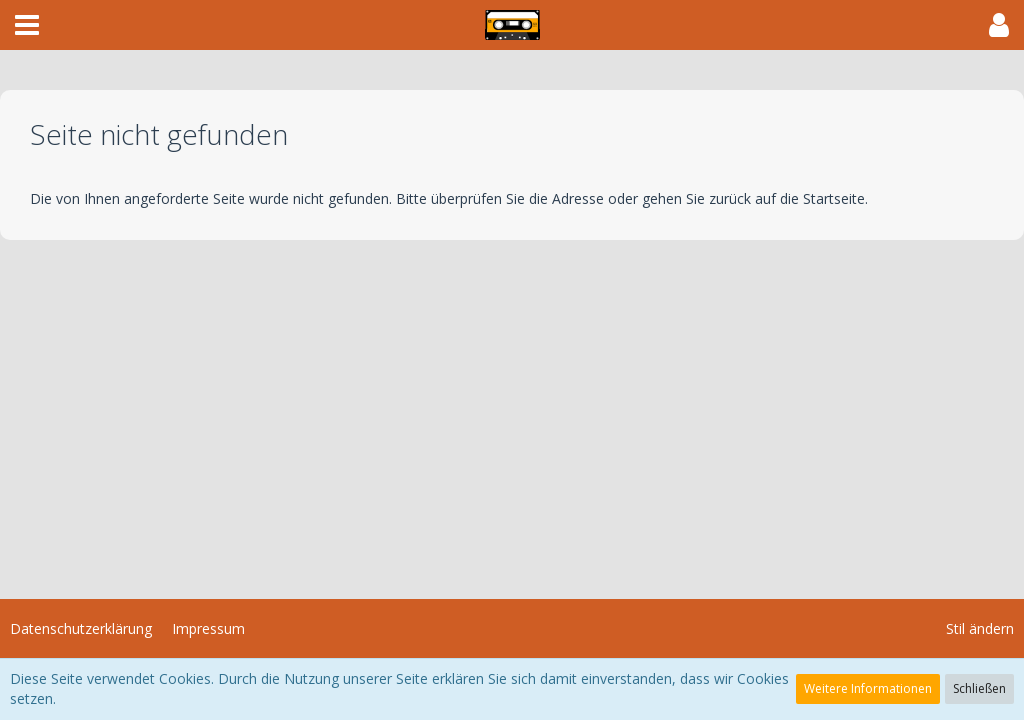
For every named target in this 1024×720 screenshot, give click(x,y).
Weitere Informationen (868, 688)
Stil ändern (980, 628)
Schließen (979, 688)
